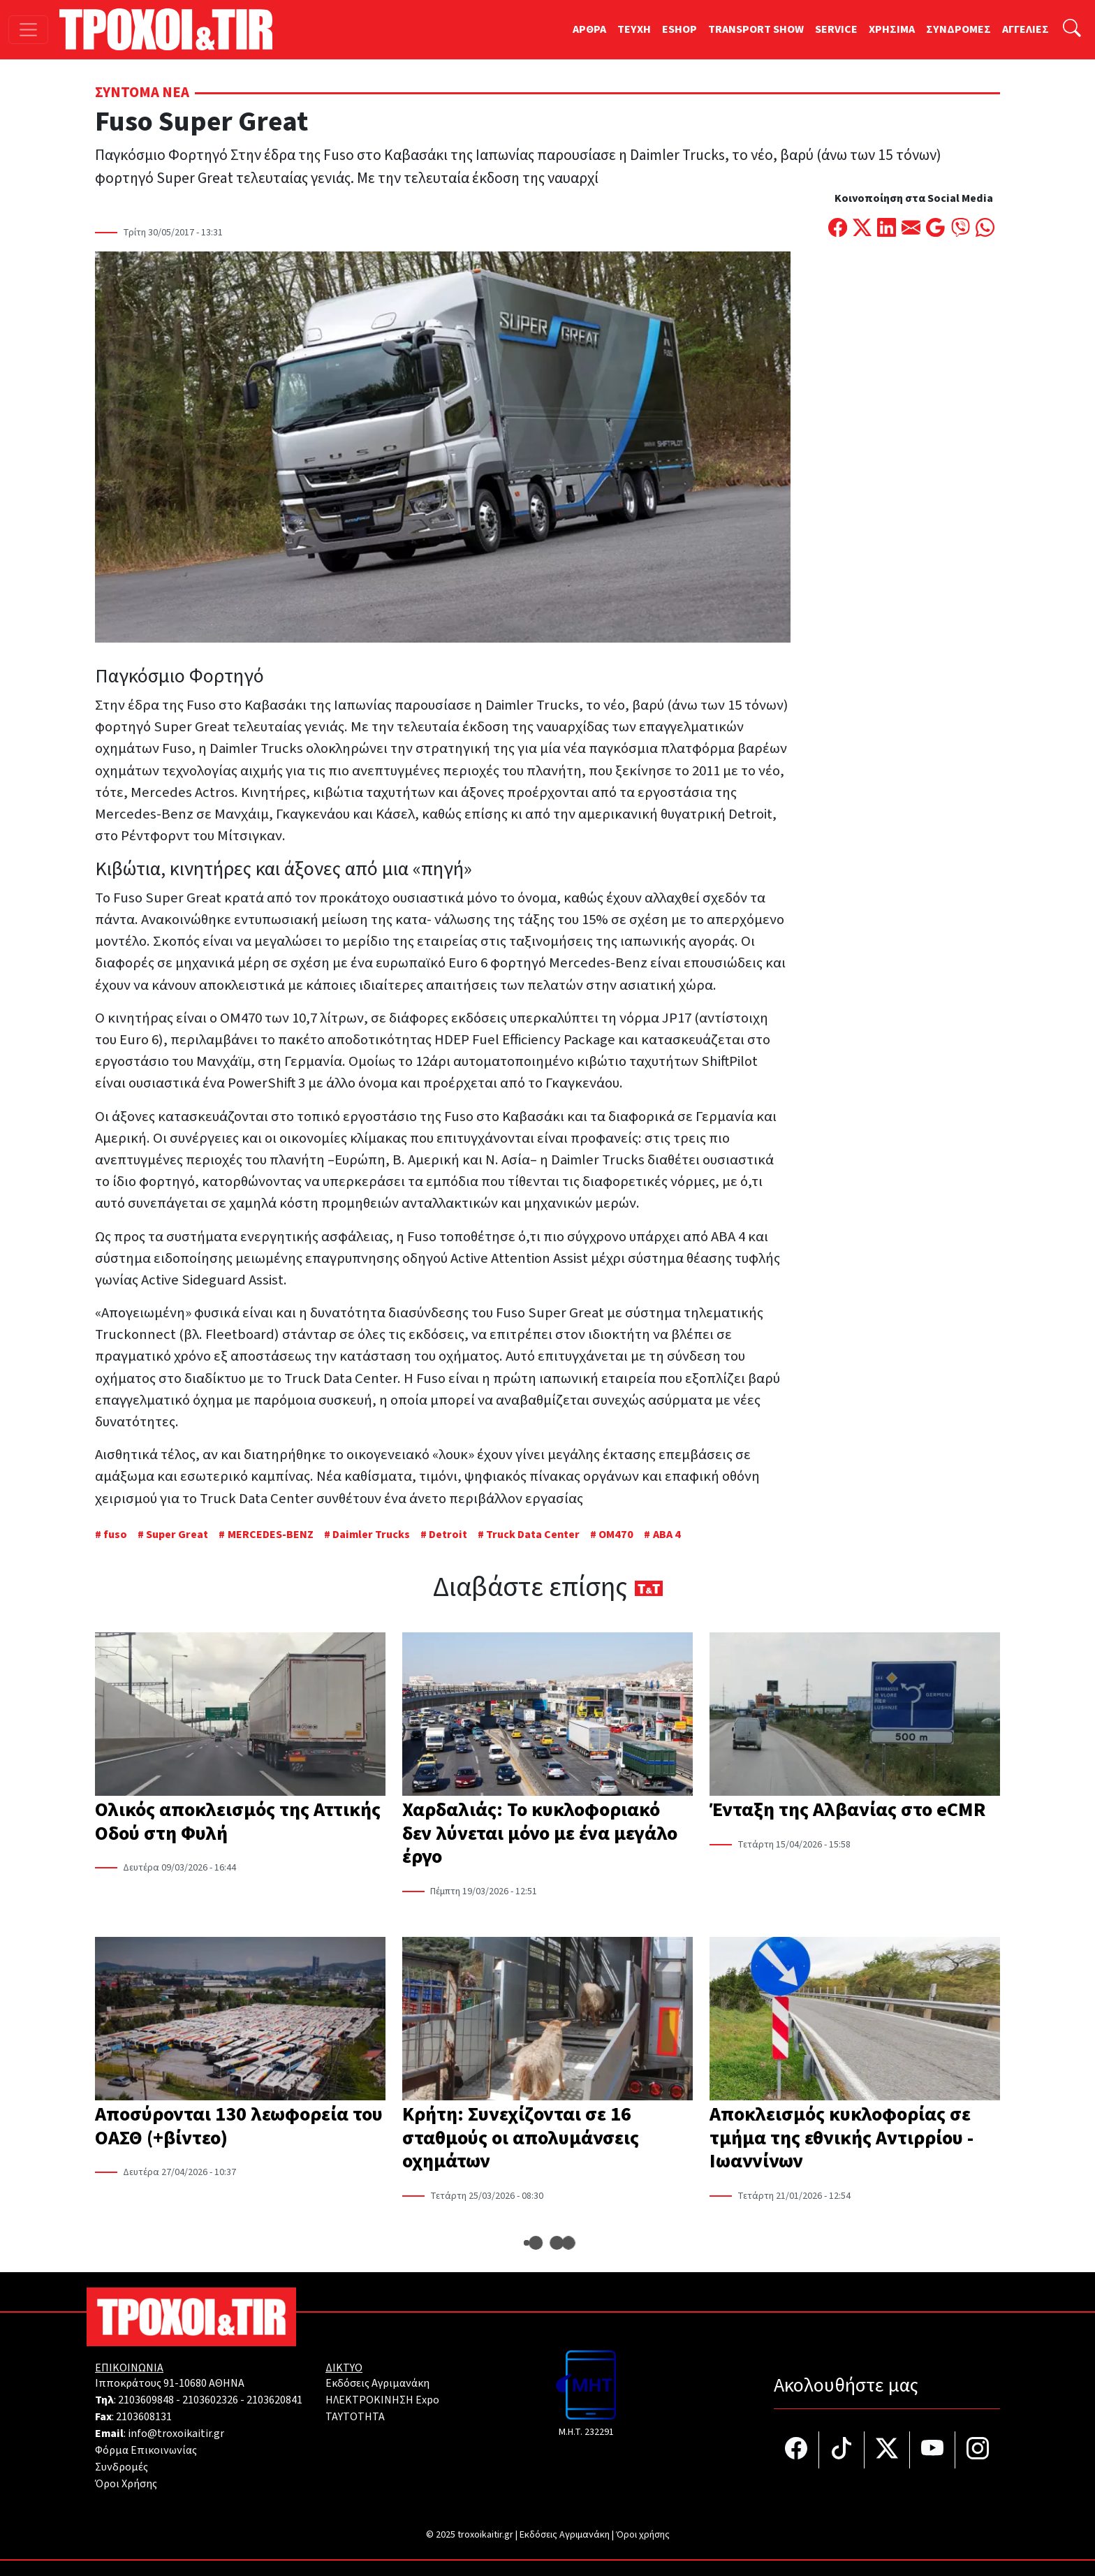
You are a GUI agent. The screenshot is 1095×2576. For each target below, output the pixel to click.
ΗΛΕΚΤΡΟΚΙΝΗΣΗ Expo (382, 2400)
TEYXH (634, 29)
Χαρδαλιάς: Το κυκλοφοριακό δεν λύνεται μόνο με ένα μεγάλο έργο (539, 1833)
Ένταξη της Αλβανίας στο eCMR (847, 1810)
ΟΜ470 (615, 1534)
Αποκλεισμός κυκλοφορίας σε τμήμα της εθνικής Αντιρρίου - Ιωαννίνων (841, 2137)
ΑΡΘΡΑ (589, 29)
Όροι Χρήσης (126, 2483)
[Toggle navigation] (28, 29)
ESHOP (679, 29)
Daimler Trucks (371, 1534)
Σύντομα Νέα (142, 92)
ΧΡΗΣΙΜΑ (892, 29)
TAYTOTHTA (355, 2416)
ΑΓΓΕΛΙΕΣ (1025, 29)
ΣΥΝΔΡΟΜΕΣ (958, 29)
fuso (115, 1534)
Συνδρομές (121, 2467)
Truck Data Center (533, 1534)
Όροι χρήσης (643, 2535)
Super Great (177, 1534)
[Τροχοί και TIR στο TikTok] (842, 2449)
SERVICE (836, 29)
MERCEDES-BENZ (271, 1534)
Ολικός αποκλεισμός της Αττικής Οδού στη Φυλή (238, 1821)
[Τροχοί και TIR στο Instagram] (977, 2449)
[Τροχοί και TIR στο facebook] (796, 2449)
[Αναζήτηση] (1072, 29)
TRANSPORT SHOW (756, 29)
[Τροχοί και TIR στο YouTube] (932, 2449)
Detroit (448, 1534)
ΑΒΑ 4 (667, 1534)
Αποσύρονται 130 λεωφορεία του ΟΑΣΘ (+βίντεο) (239, 2126)
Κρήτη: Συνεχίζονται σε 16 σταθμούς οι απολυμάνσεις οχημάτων (520, 2137)
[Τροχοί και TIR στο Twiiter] (887, 2449)
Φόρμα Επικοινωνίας (146, 2450)
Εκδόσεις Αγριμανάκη (377, 2383)
